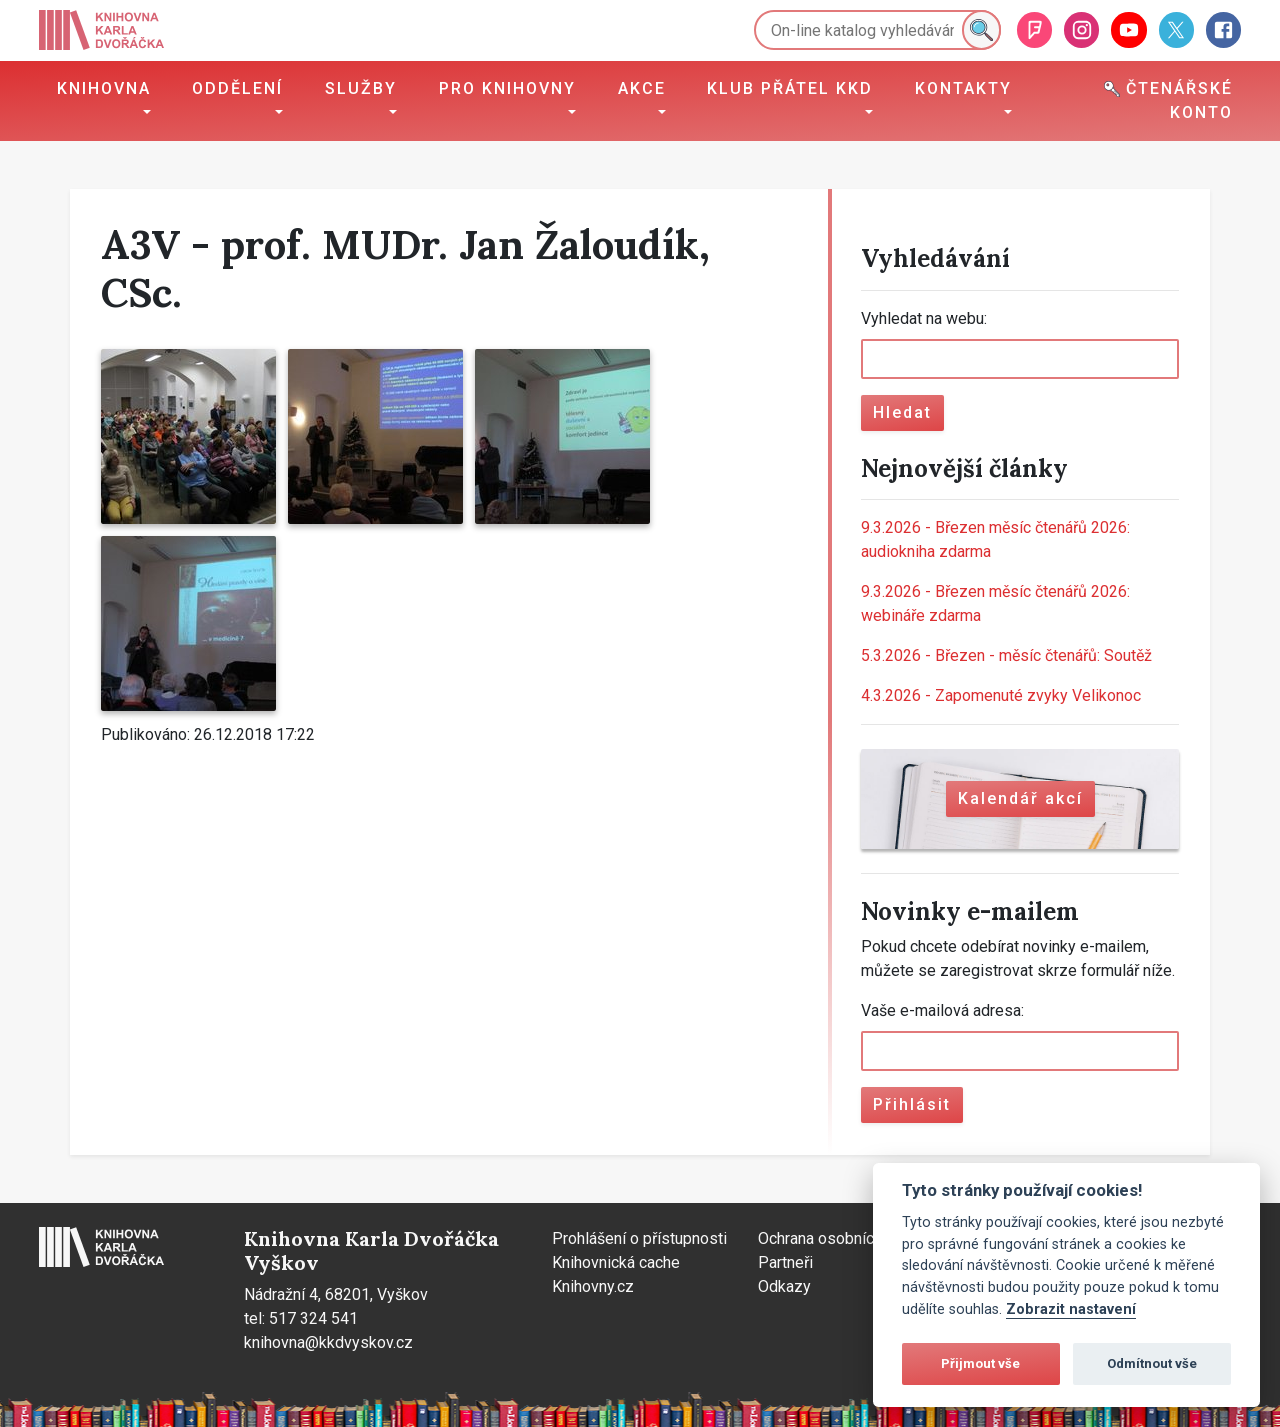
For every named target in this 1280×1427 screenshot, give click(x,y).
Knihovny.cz (593, 1286)
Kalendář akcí (1020, 798)
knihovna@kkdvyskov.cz (328, 1342)
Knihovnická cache (616, 1262)
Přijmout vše (980, 1363)
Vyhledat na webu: (924, 318)
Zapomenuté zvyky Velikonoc (1001, 695)
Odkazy (784, 1286)
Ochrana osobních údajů (840, 1238)
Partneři (785, 1262)
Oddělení (237, 88)
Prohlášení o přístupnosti (639, 1238)
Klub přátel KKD (790, 88)
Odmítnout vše (1152, 1363)
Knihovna (104, 88)
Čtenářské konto (1168, 100)
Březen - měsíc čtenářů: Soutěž (1006, 655)
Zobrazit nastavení (1071, 1309)
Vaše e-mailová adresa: (942, 1010)
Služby (361, 88)
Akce (642, 88)
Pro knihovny (507, 88)
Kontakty (963, 88)
